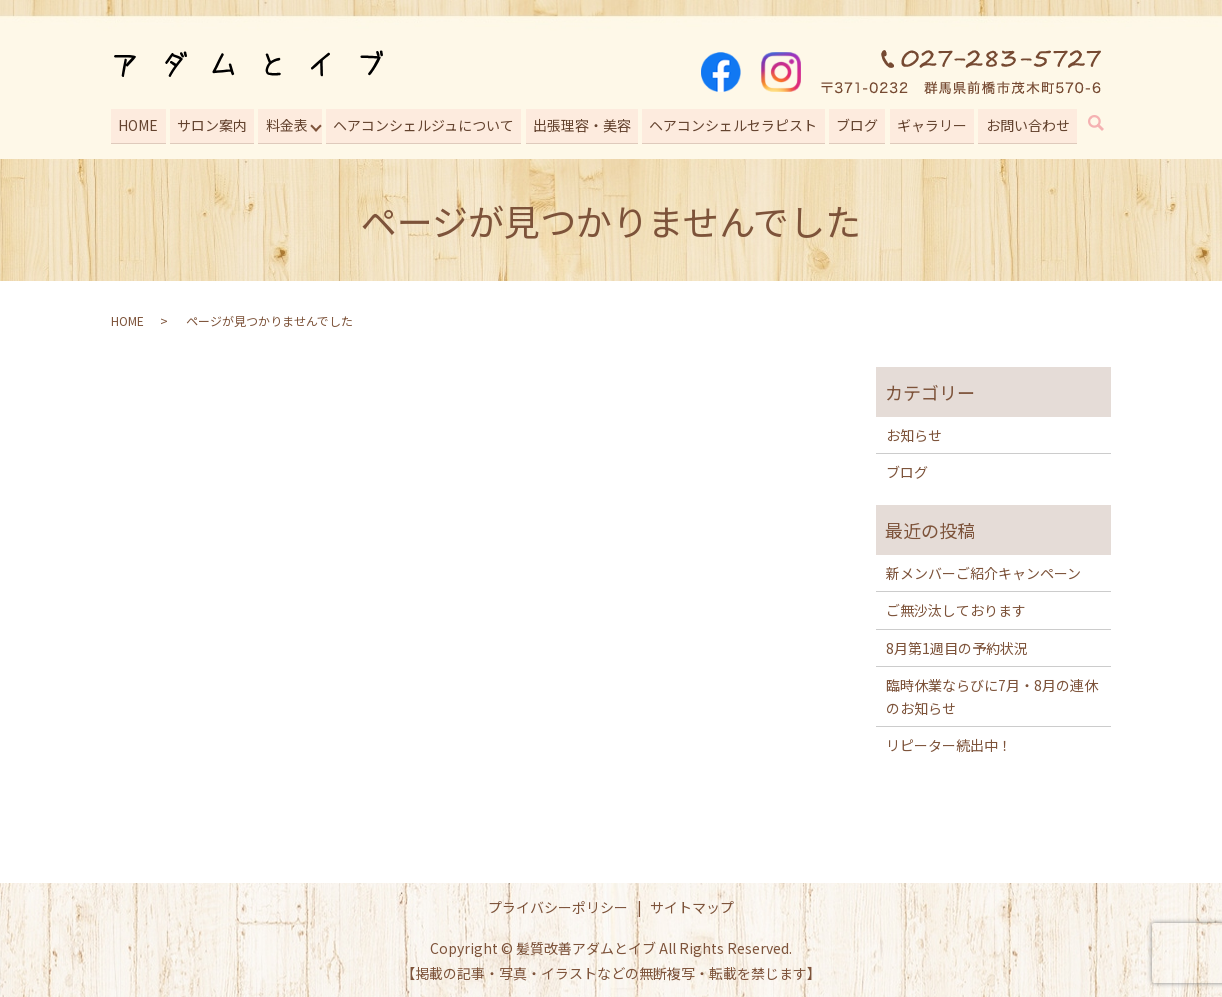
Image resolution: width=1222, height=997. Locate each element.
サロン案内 (210, 123)
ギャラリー (931, 123)
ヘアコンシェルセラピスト (733, 123)
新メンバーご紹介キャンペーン (983, 570)
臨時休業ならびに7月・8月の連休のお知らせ (992, 693)
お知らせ (914, 432)
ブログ (856, 123)
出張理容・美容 (581, 123)
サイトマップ (692, 903)
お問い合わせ (1026, 123)
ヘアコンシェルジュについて (423, 123)
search (1108, 123)
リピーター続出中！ (949, 742)
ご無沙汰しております (956, 607)
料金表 (285, 123)
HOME (137, 123)
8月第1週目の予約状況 (957, 645)
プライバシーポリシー (558, 903)
